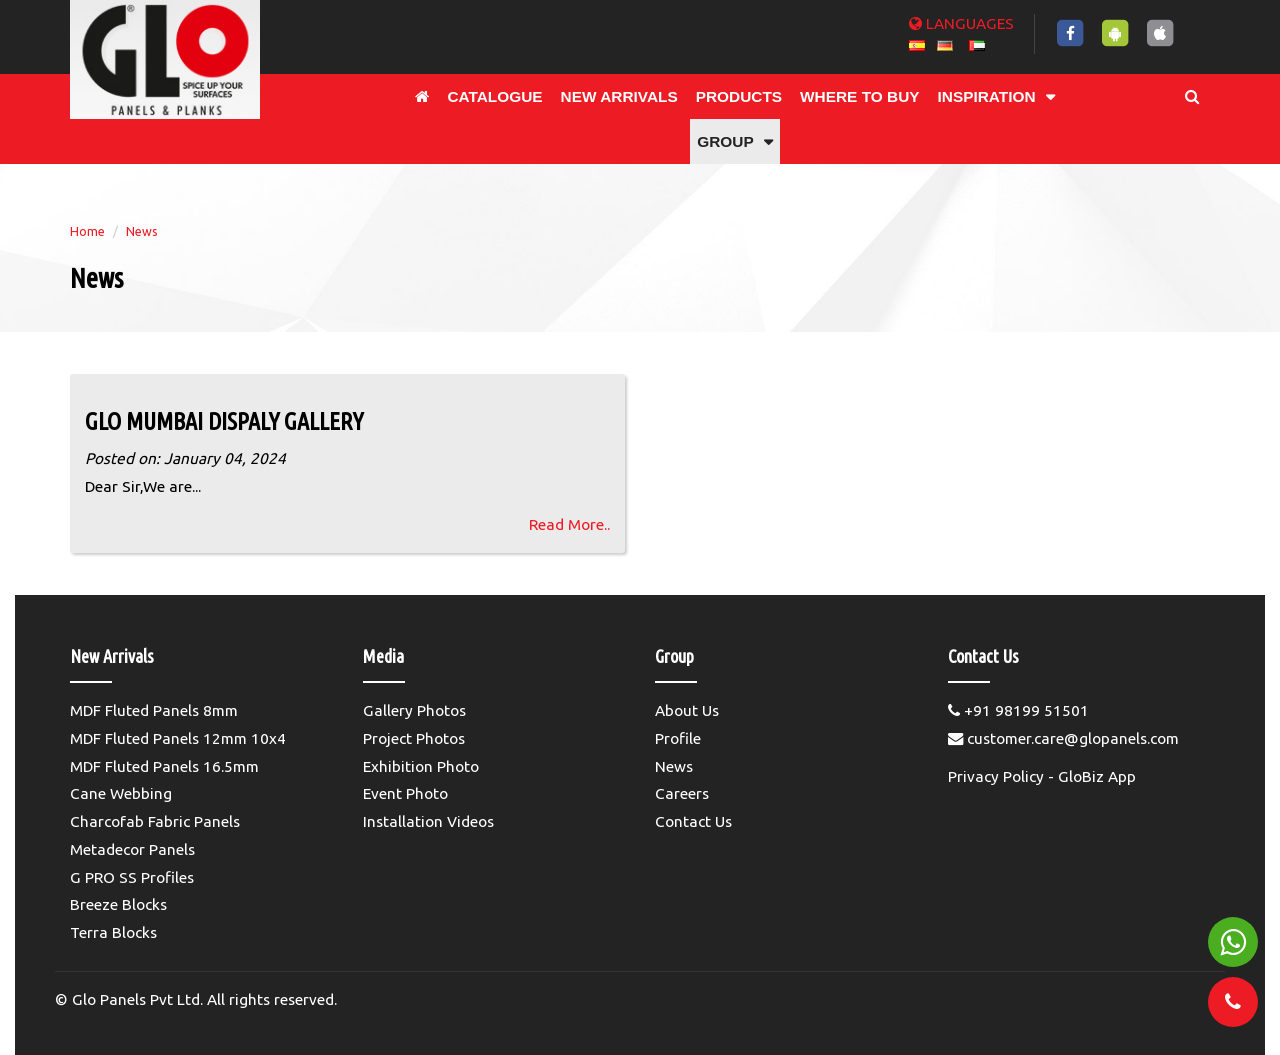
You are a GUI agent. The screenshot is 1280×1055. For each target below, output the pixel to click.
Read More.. (569, 524)
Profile (678, 738)
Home (87, 231)
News (142, 231)
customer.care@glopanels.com (1063, 738)
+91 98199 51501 (1018, 710)
